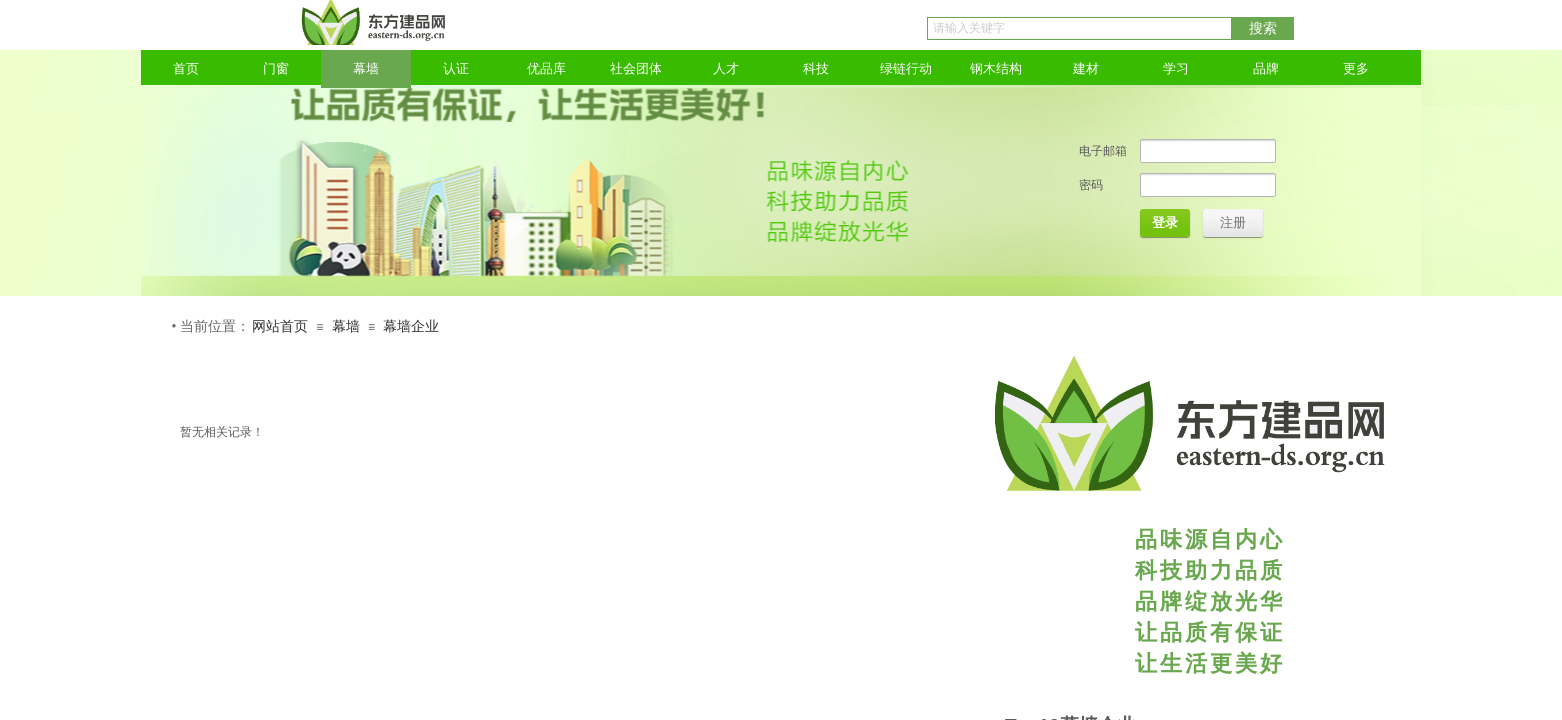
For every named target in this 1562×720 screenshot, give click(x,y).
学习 (1176, 68)
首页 (186, 68)
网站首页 (280, 326)
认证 (456, 68)
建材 (1086, 68)
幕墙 (366, 68)
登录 (1165, 222)
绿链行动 (906, 68)
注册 (1233, 222)
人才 (726, 68)
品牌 (1266, 68)
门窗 (276, 68)
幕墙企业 (411, 326)
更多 (1356, 68)
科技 (816, 68)
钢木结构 (996, 68)
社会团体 (636, 68)
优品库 (546, 68)
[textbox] (1079, 28)
